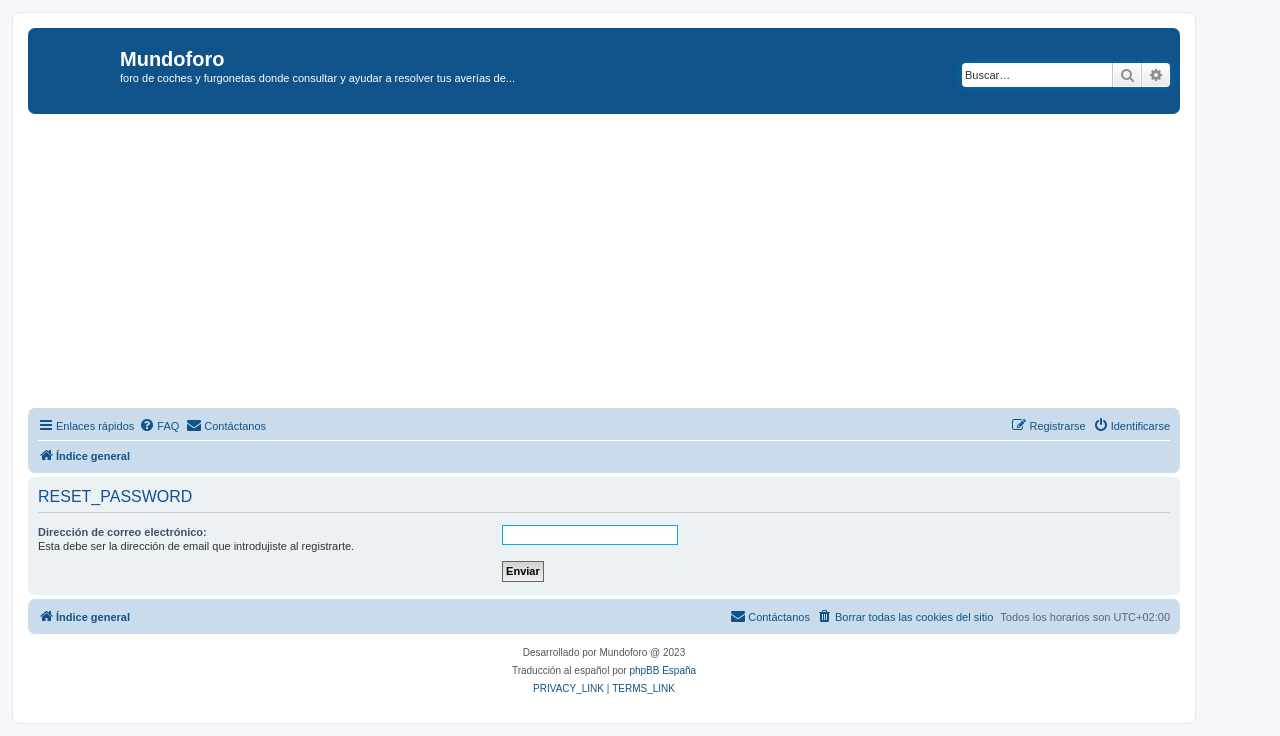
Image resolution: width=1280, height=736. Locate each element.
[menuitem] (159, 426)
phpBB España (662, 670)
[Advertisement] (628, 264)
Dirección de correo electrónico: (122, 532)
